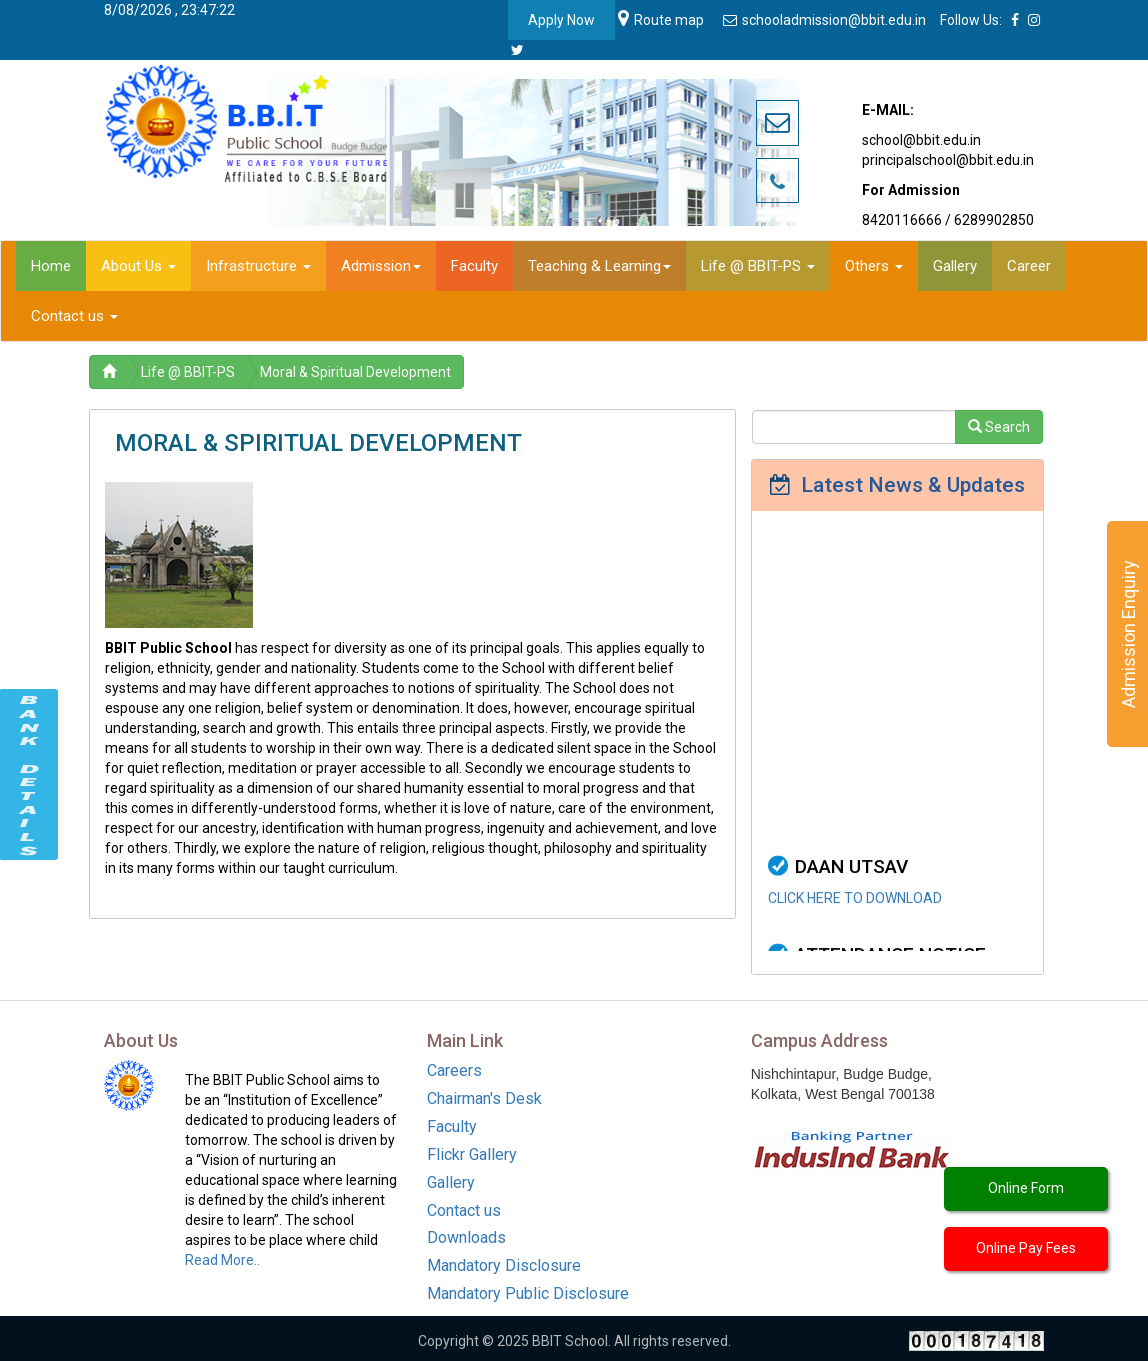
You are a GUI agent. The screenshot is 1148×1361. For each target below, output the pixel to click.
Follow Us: (971, 20)
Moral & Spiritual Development (355, 372)
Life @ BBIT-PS (188, 372)
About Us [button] (138, 266)
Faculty (452, 1126)
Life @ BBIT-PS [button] (758, 266)
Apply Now (561, 20)
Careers (454, 1070)
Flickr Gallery (472, 1154)
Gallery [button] (955, 266)
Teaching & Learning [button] (599, 266)
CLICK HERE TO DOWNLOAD (855, 914)
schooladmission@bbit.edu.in (826, 20)
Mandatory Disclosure (504, 1265)
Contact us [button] (74, 316)
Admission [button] (381, 266)
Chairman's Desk (484, 1098)
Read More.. (222, 1260)
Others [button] (874, 266)
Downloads (466, 1237)
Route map (661, 20)
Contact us (464, 1210)
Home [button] (51, 266)
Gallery (451, 1182)
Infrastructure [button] (258, 266)
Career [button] (1029, 266)
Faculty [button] (474, 266)
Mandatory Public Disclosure (528, 1293)
